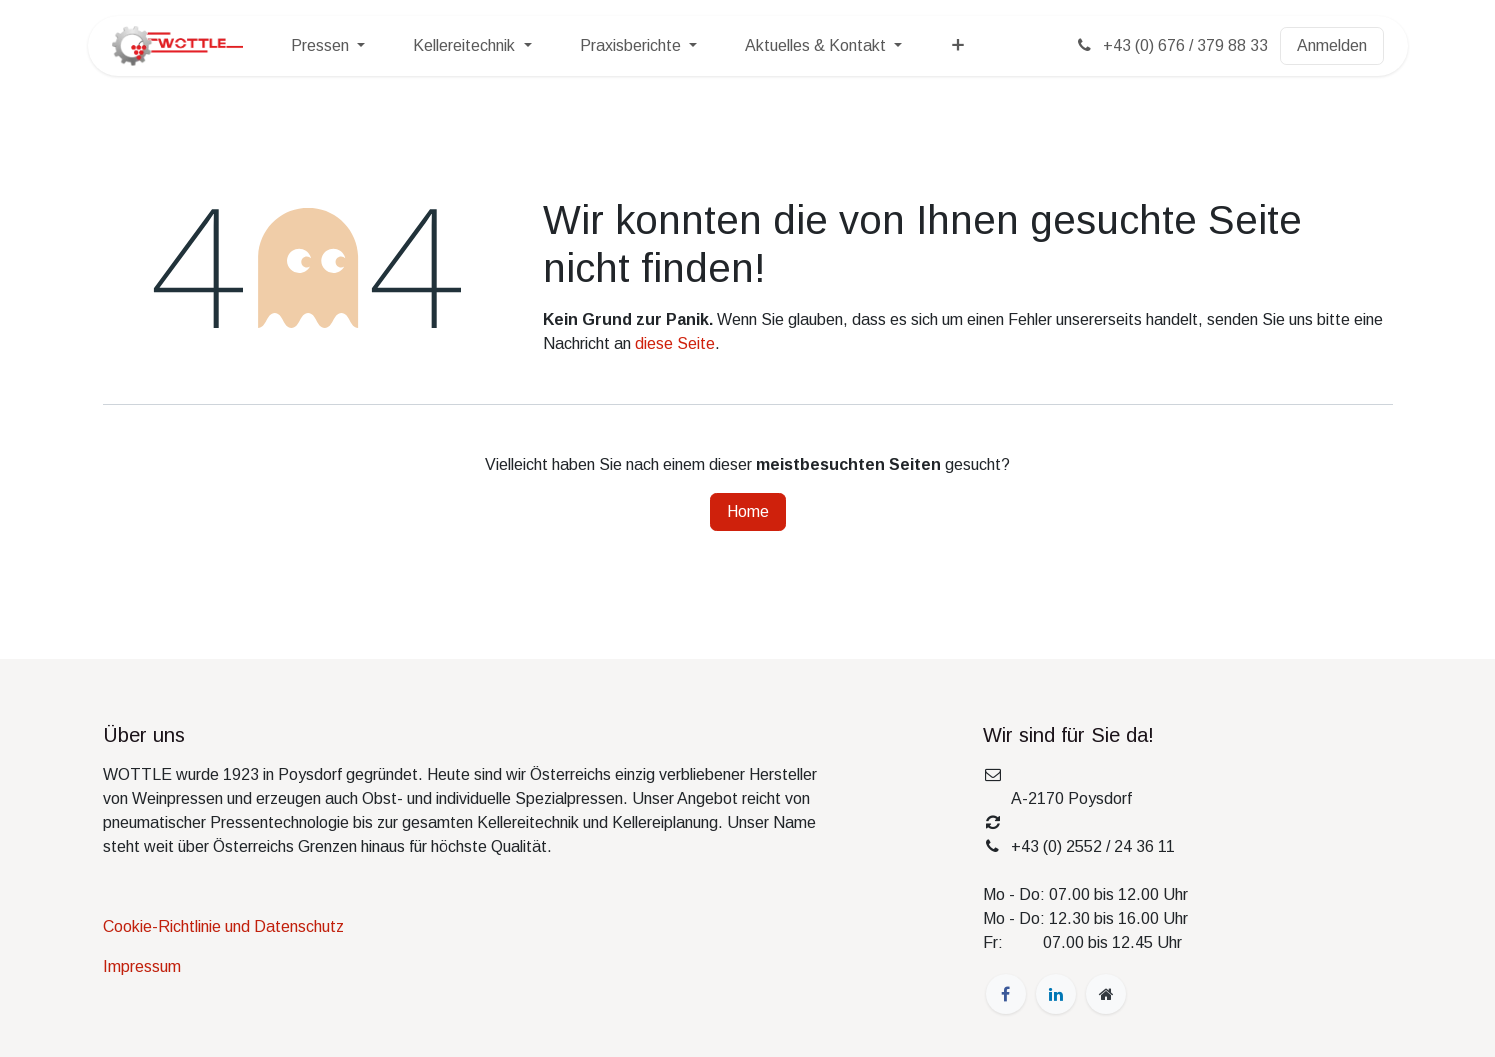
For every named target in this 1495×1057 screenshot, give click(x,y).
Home (748, 511)
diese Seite (675, 343)
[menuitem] (328, 46)
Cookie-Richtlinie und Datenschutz (223, 926)
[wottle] (1106, 994)
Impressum (142, 966)
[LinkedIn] (1056, 994)
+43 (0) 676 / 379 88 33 (1171, 45)
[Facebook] (1006, 994)
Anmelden (1332, 45)
